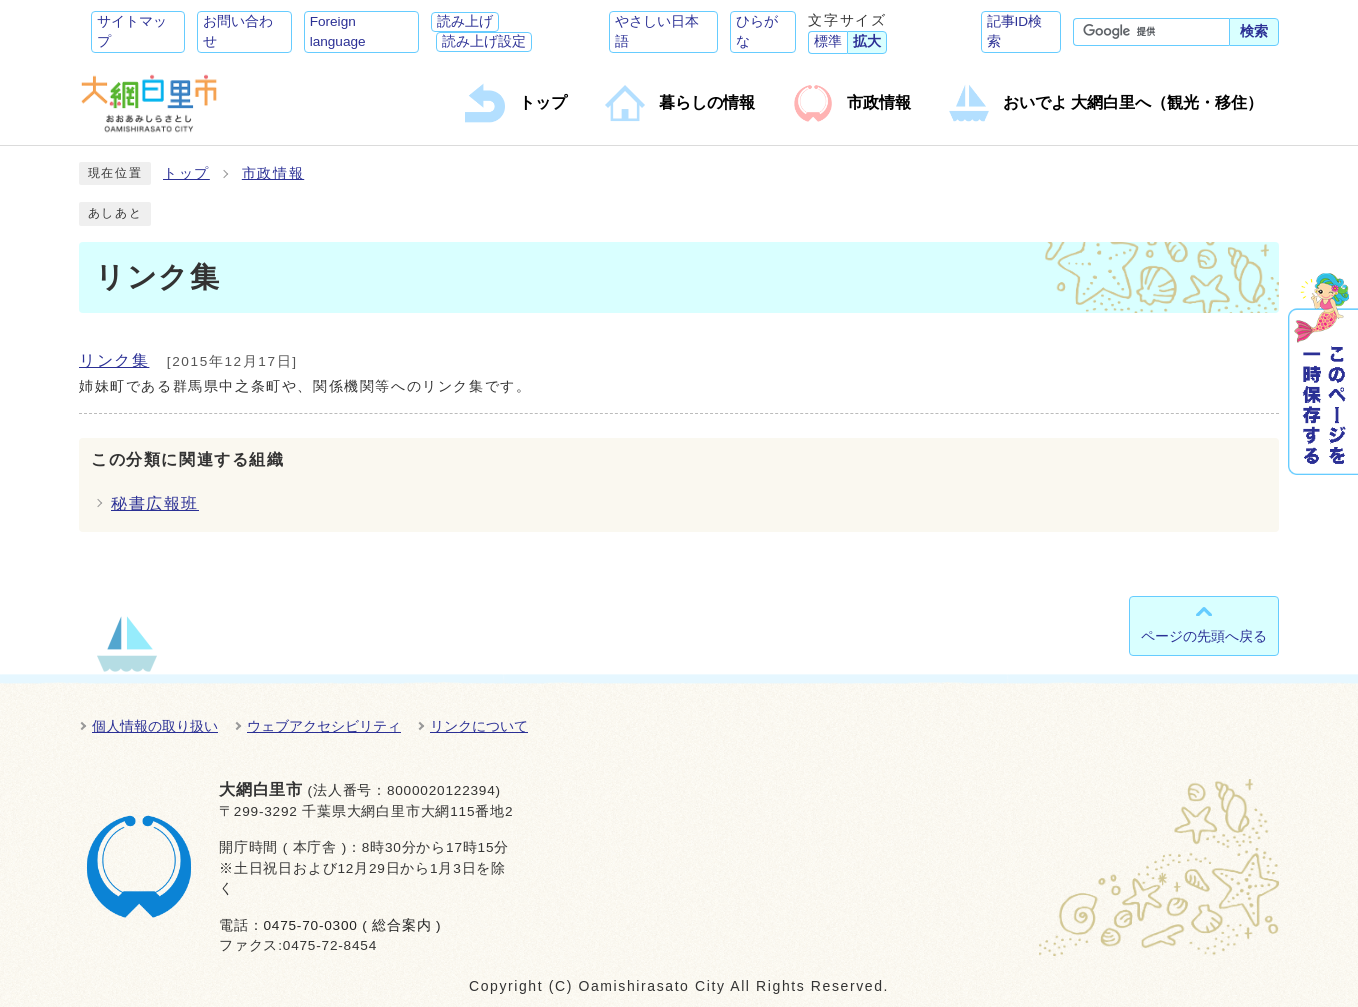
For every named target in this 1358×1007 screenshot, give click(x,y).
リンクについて (479, 726)
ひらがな (757, 31)
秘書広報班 (155, 503)
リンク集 (114, 360)
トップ (186, 173)
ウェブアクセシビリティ (324, 726)
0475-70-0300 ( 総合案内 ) (352, 925)
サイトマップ (132, 31)
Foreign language (338, 31)
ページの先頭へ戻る (1204, 636)
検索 (1254, 31)
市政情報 (273, 173)
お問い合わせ (238, 31)
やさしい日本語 (657, 31)
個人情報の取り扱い (155, 726)
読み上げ (465, 21)
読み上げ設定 (484, 41)
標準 (828, 41)
